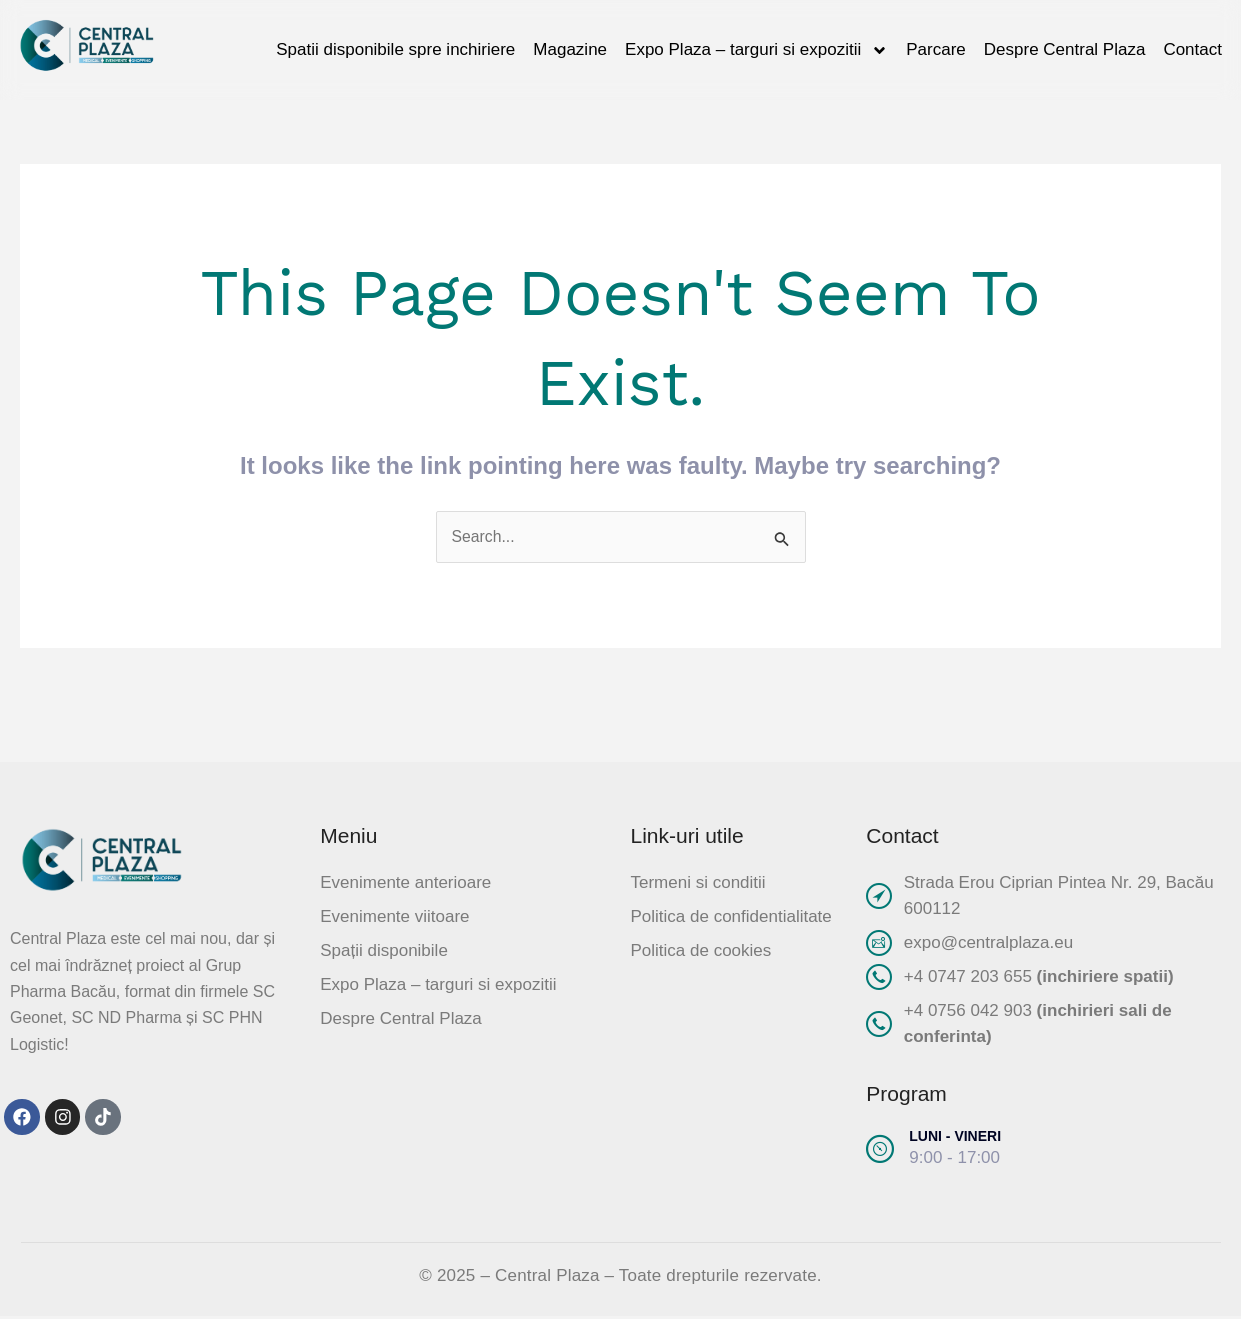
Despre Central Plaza (1065, 49)
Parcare (936, 49)
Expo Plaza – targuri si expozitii (756, 50)
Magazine (570, 49)
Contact (1192, 49)
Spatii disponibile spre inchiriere (395, 49)
